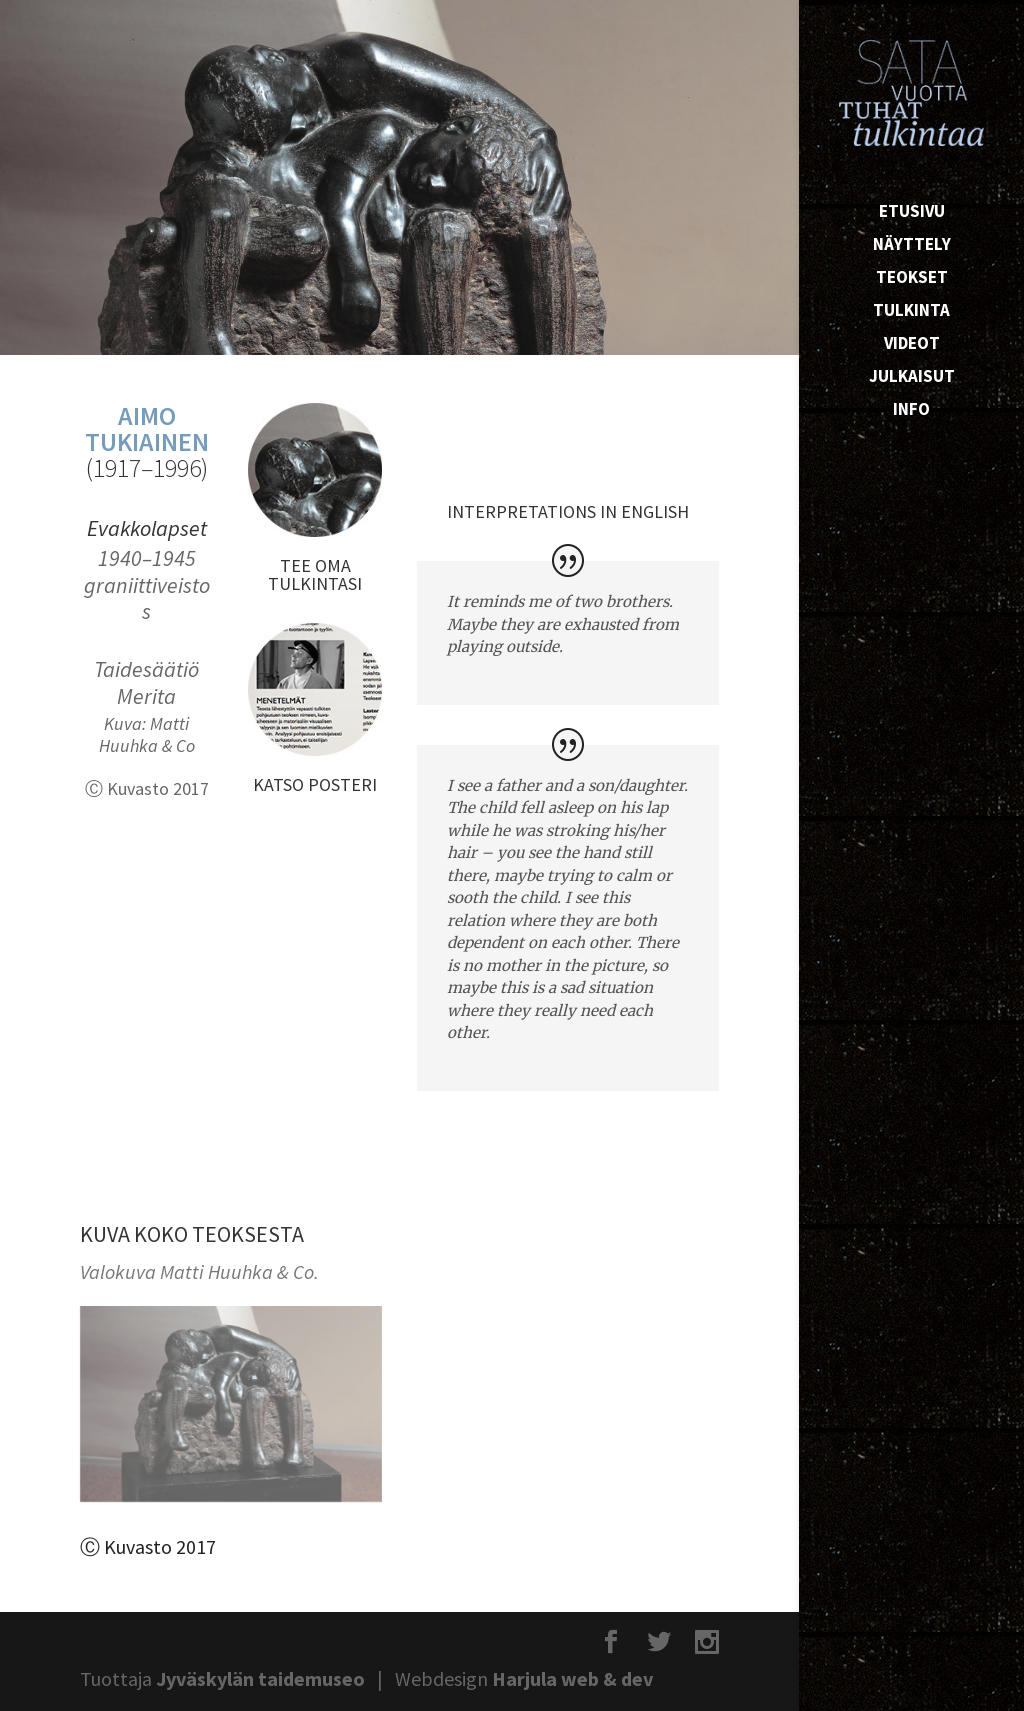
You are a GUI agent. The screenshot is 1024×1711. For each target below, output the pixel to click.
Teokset (912, 279)
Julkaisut (912, 378)
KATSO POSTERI (315, 784)
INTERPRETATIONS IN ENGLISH (568, 511)
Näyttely (912, 246)
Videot (912, 345)
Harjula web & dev (572, 1678)
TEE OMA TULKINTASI (315, 574)
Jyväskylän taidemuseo (260, 1678)
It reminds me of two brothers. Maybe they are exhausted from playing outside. (563, 624)
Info (911, 411)
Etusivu (912, 213)
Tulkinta (911, 312)
